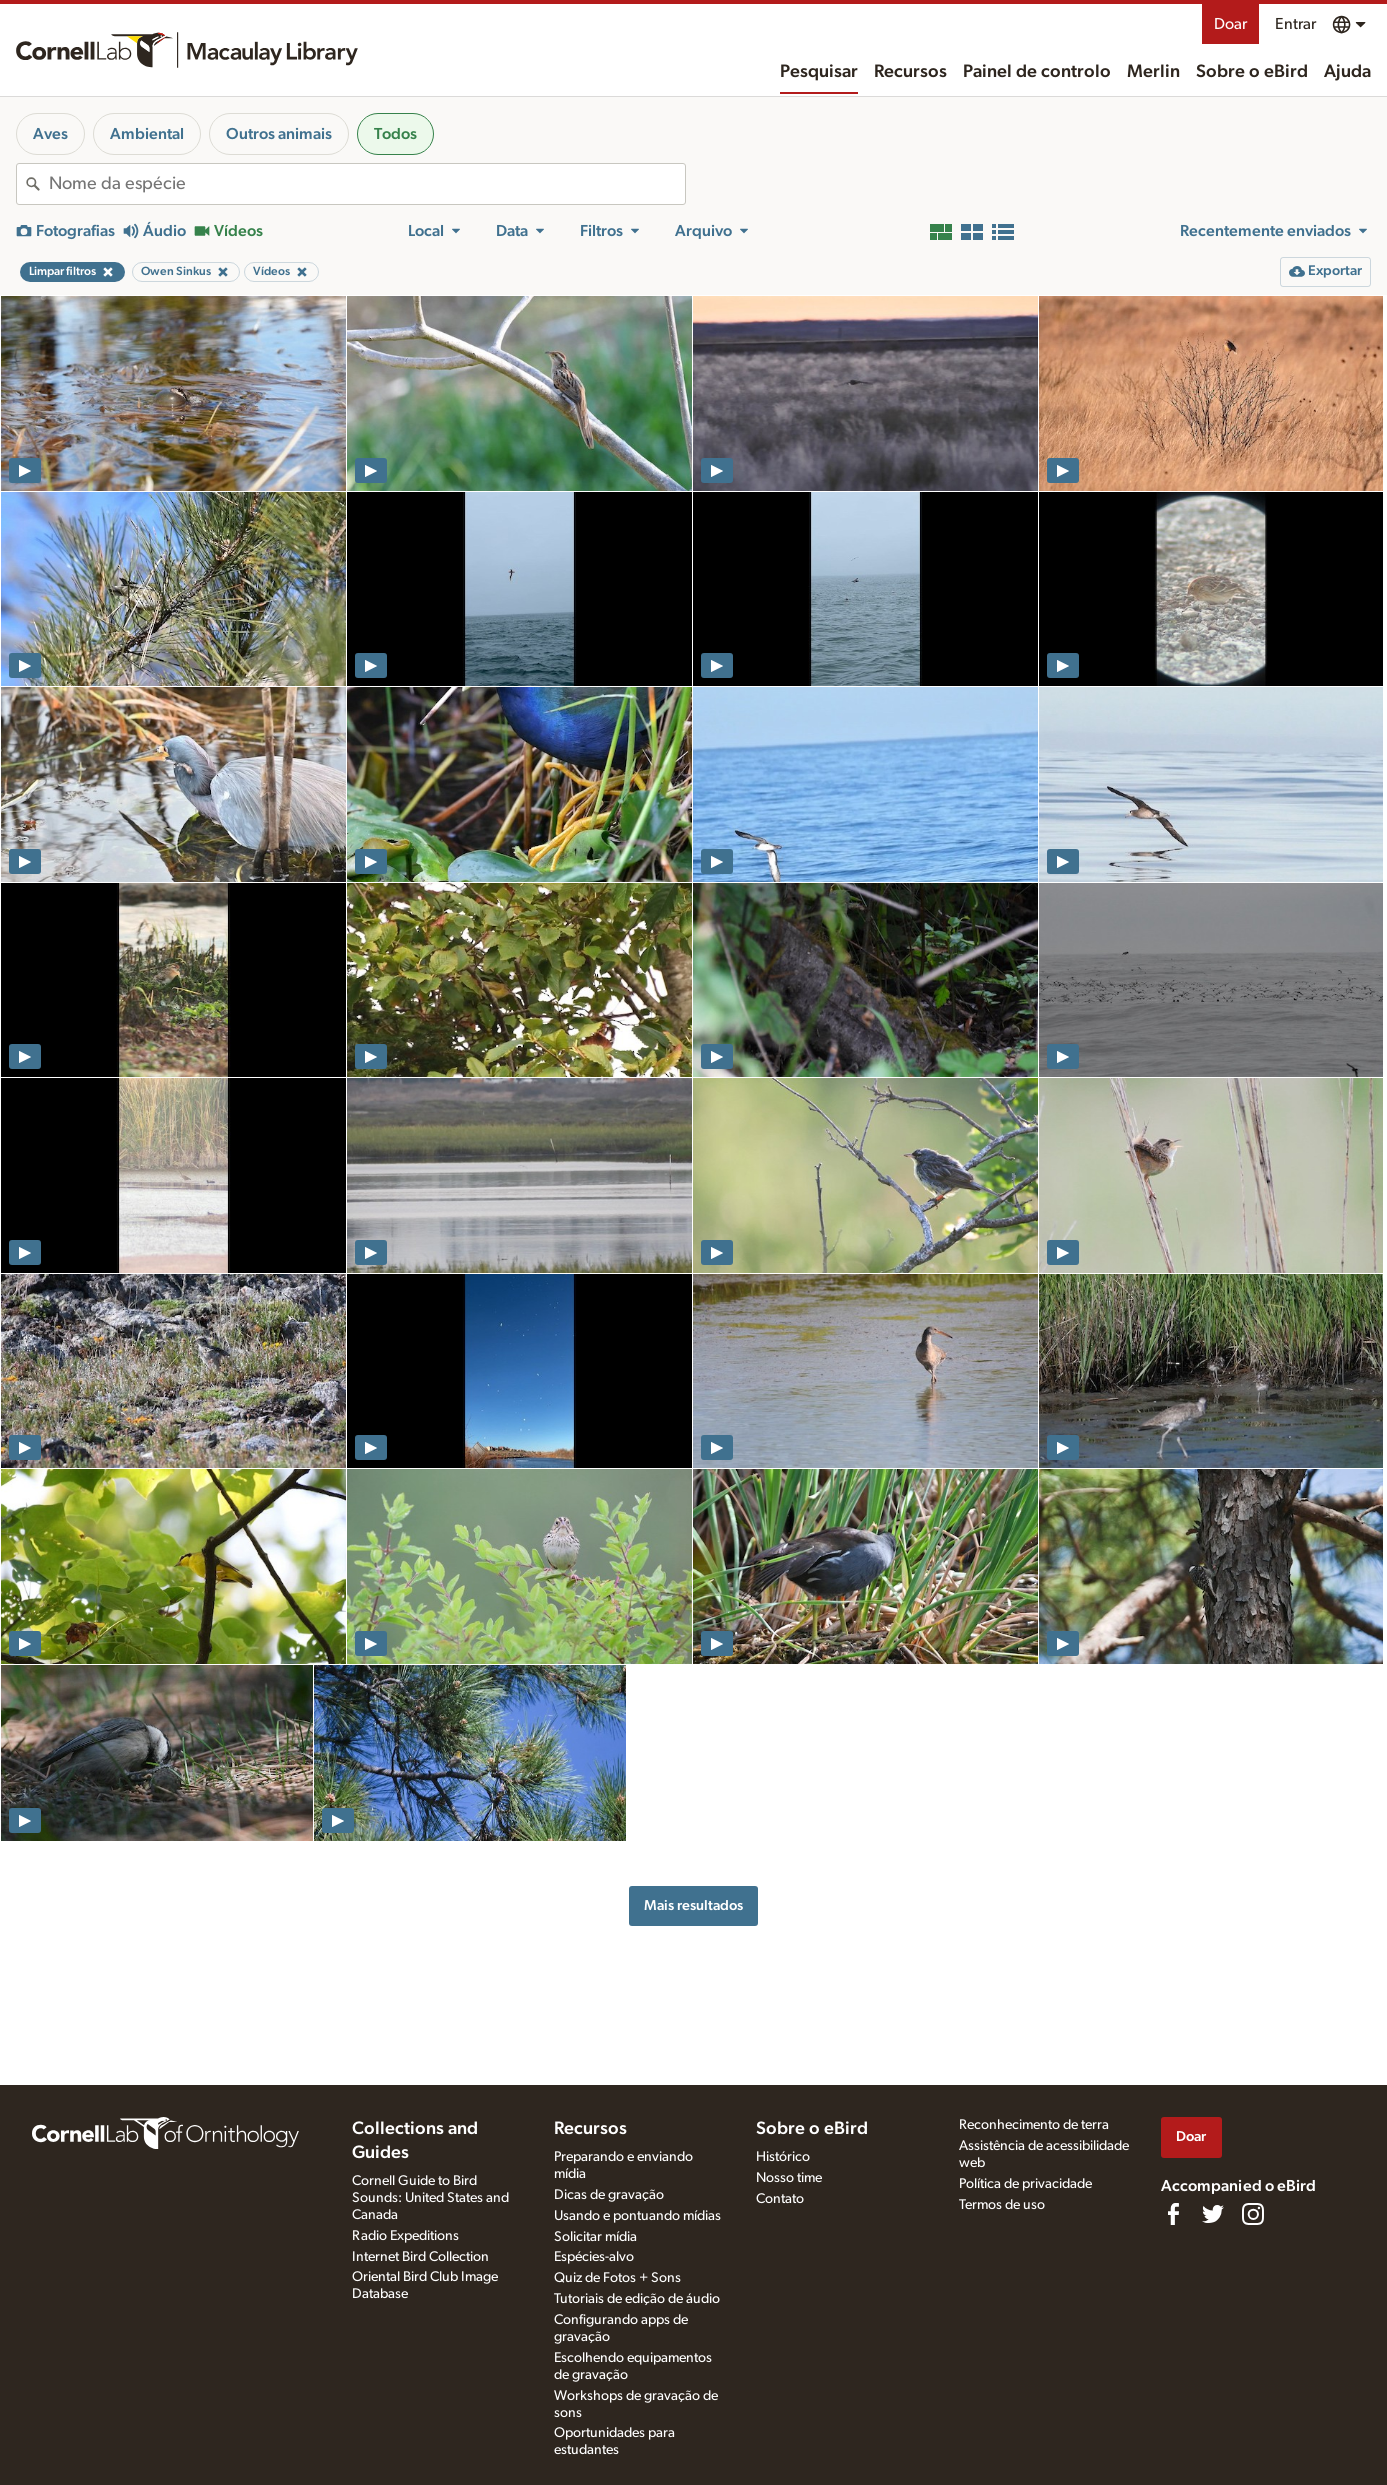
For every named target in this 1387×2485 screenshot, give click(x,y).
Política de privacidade (1025, 2184)
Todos (395, 134)
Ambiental (147, 134)
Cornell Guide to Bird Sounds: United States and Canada (430, 2198)
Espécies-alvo (594, 2257)
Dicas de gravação (609, 2195)
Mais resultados (693, 1905)
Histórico (783, 2157)
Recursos (910, 72)
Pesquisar (819, 72)
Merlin (1153, 72)
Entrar (1295, 24)
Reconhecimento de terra (1034, 2125)
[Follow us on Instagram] (1253, 2214)
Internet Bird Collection (420, 2257)
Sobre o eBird (1252, 72)
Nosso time (789, 2178)
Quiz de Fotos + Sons (617, 2278)
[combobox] (367, 184)
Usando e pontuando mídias (637, 2216)
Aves (50, 134)
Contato (780, 2199)
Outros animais (279, 134)
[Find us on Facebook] (1173, 2214)
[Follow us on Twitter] (1213, 2214)
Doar (1230, 24)
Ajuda (1347, 72)
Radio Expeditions (405, 2236)
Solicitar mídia (595, 2237)
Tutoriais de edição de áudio (637, 2299)
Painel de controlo (1037, 72)
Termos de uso (1002, 2205)
